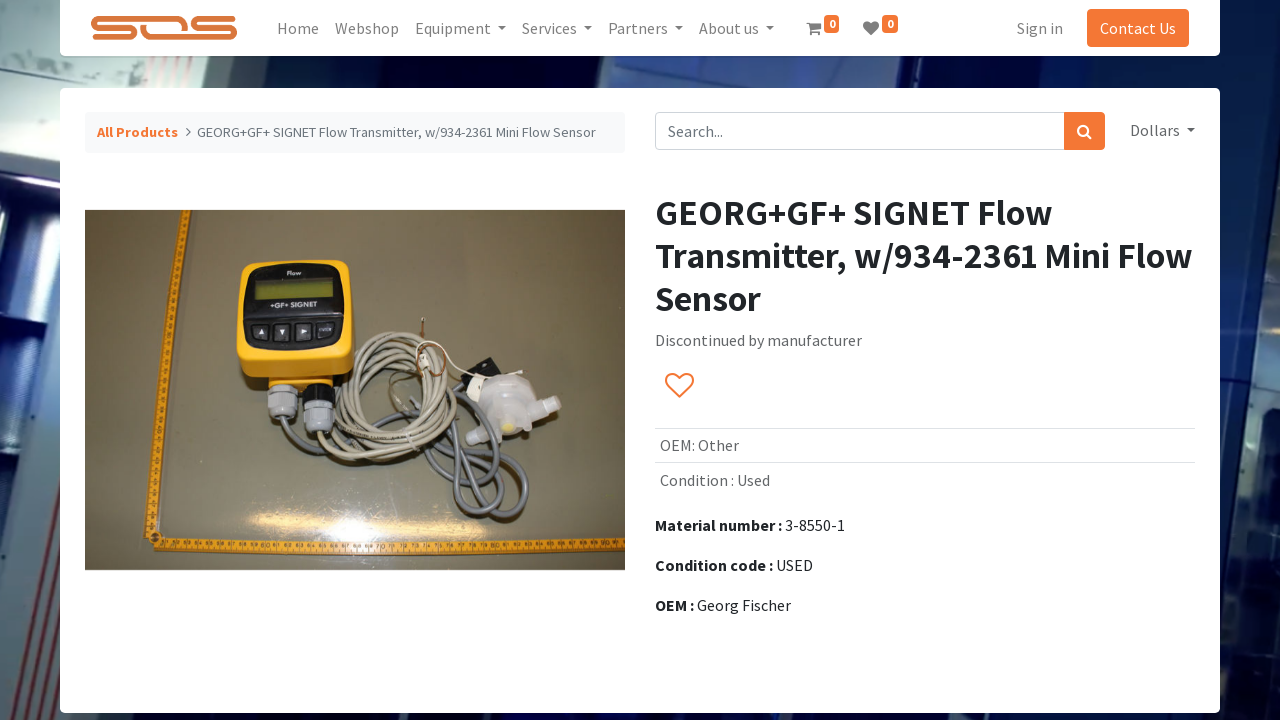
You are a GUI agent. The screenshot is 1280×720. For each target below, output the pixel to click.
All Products (137, 132)
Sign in (1040, 28)
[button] (678, 386)
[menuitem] (298, 28)
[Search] (1084, 131)
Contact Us (1138, 28)
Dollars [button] (1156, 130)
